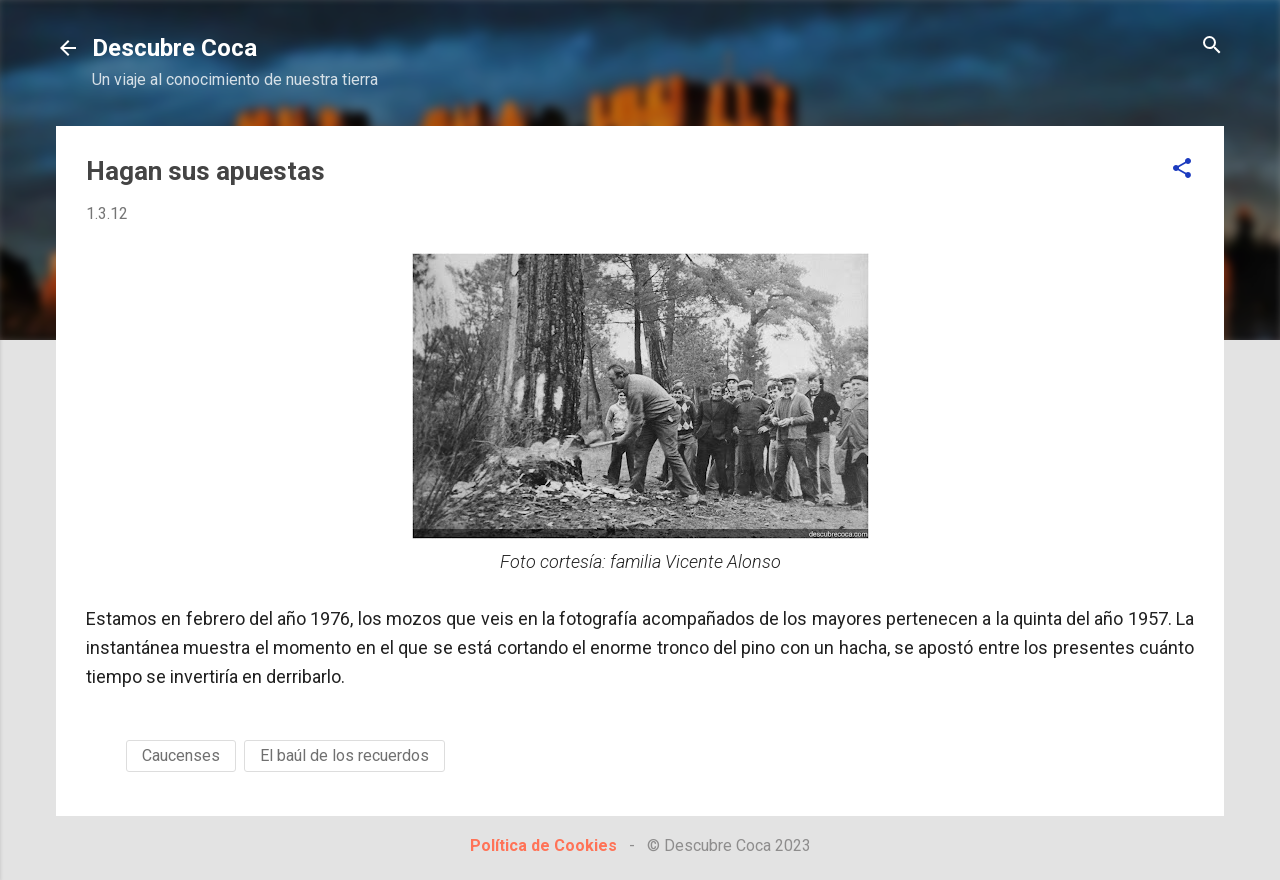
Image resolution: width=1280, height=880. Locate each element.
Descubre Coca (174, 48)
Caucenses (181, 755)
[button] (1182, 169)
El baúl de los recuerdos (344, 755)
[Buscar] (1212, 46)
